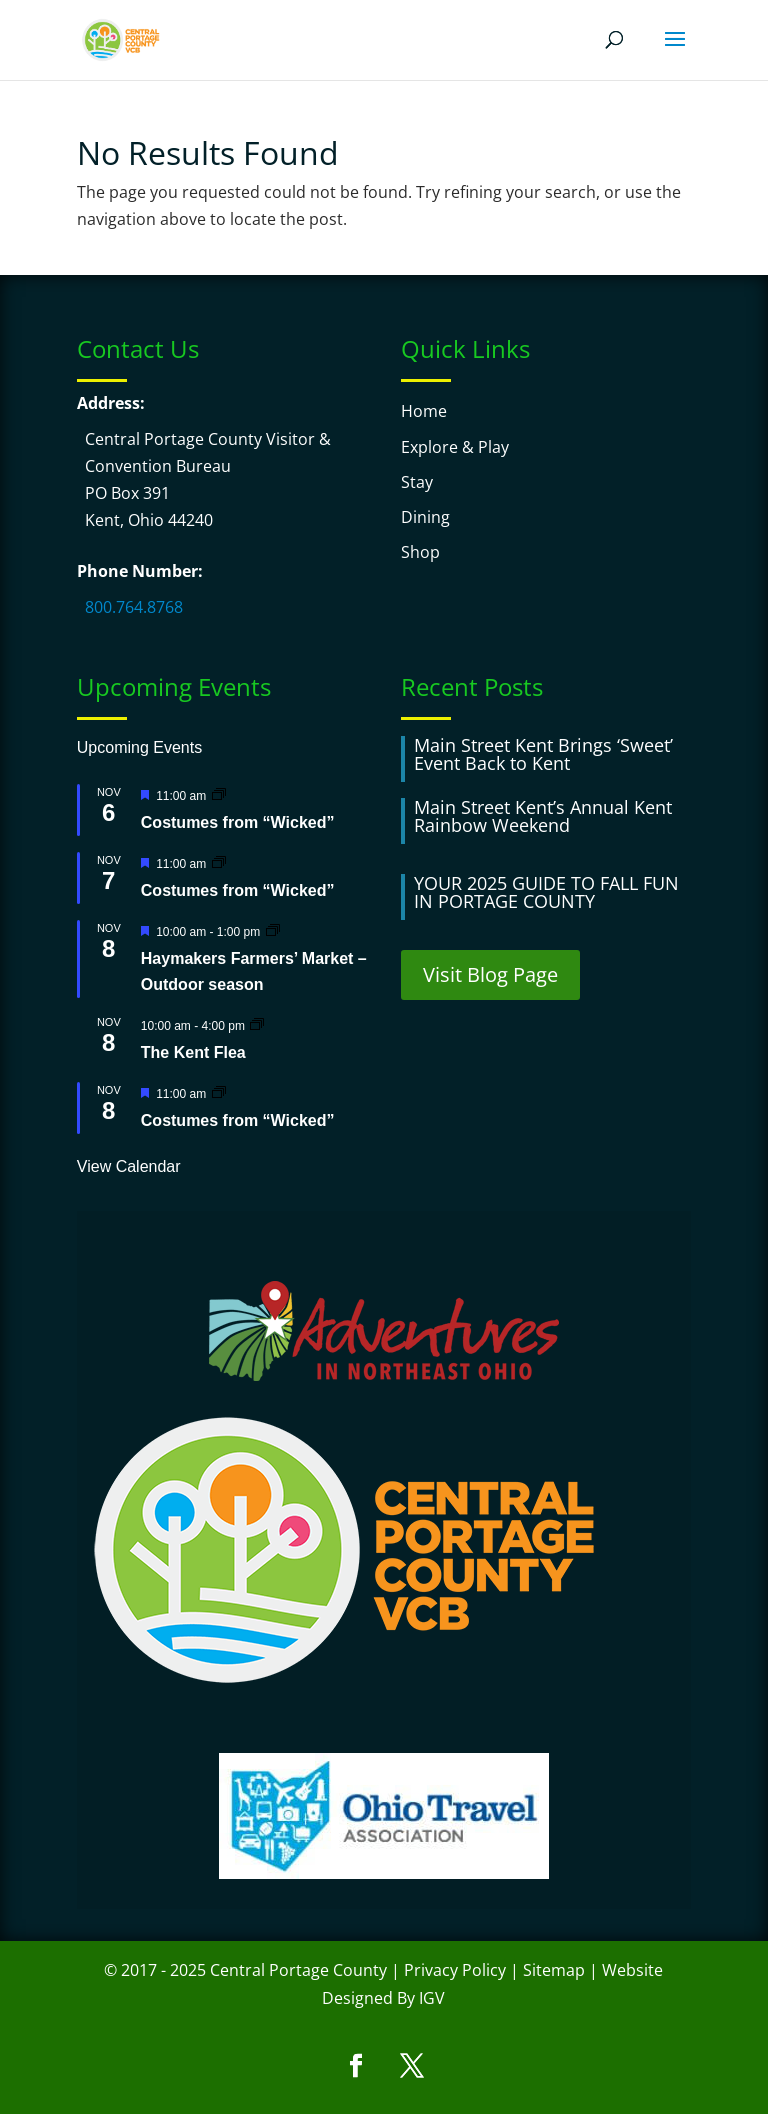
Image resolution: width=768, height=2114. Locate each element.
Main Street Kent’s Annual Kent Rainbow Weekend (543, 816)
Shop (420, 552)
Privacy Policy (455, 1970)
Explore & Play (455, 447)
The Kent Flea (193, 1052)
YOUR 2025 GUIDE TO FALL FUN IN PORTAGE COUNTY (546, 892)
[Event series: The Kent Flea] (257, 1024)
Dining (425, 517)
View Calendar (129, 1166)
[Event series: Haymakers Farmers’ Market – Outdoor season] (273, 930)
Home (424, 411)
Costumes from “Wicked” (238, 822)
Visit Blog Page (490, 974)
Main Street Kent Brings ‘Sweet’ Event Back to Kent (543, 754)
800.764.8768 (134, 607)
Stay (417, 482)
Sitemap (554, 1970)
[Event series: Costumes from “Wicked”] (219, 794)
